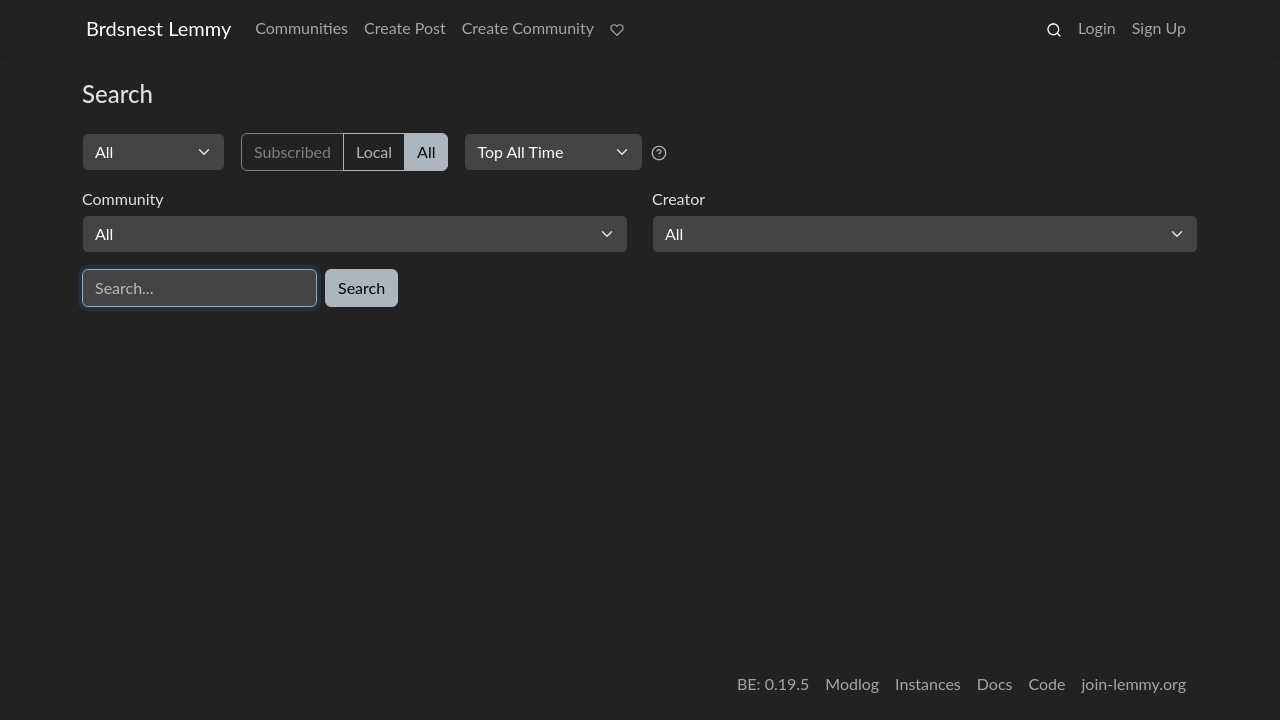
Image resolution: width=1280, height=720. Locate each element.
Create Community (528, 27)
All (426, 151)
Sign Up (1159, 27)
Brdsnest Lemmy (158, 28)
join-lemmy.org (1134, 683)
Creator (678, 198)
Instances (928, 683)
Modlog (852, 683)
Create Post (405, 27)
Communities (301, 27)
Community (123, 198)
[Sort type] (553, 152)
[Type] (153, 152)
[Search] (199, 288)
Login (1097, 27)
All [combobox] (104, 233)
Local (374, 151)
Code (1047, 683)
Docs (995, 683)
